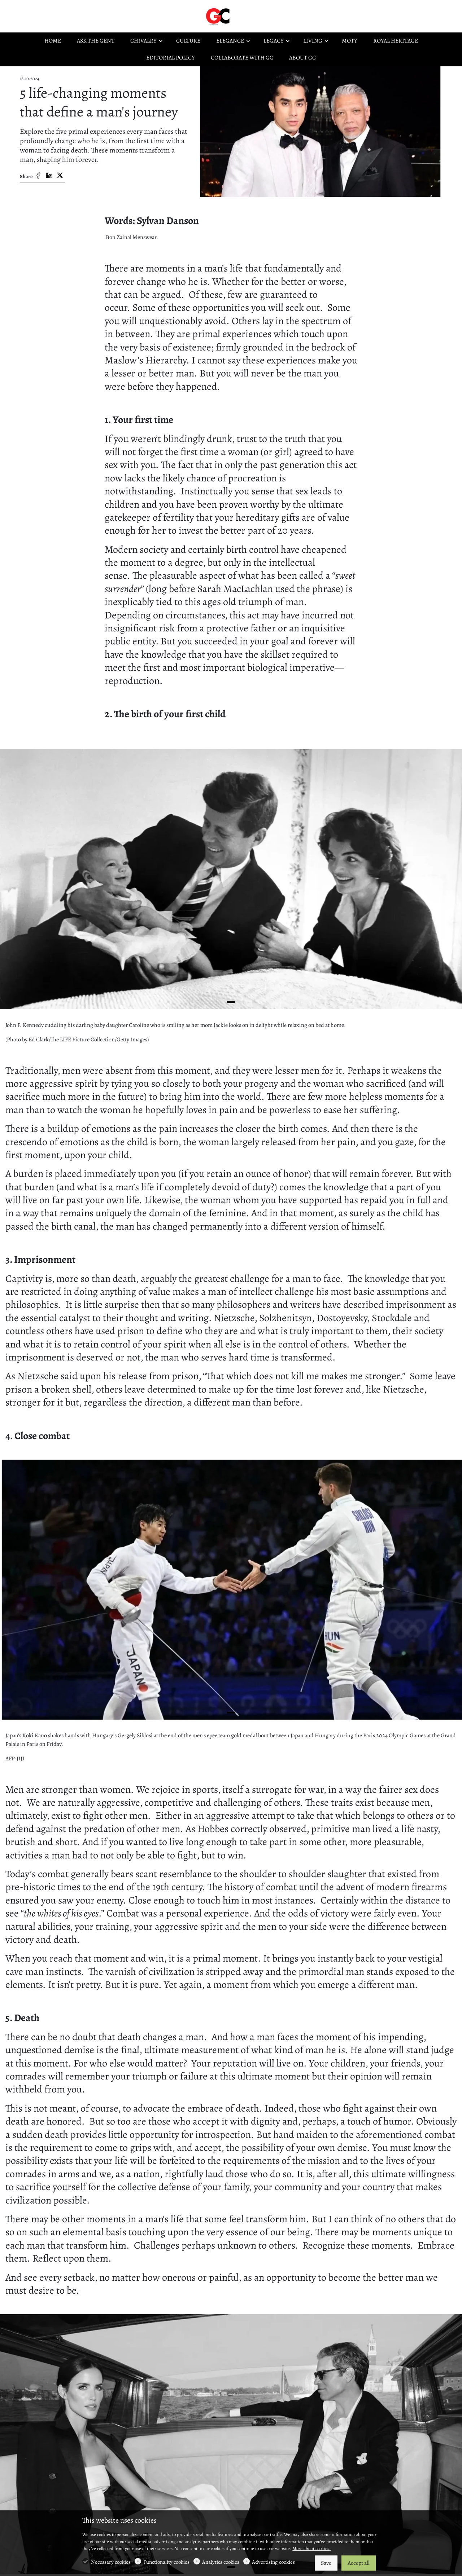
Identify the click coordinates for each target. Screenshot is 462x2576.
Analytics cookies (220, 2562)
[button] (231, 1002)
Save (326, 2563)
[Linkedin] (49, 176)
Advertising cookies (273, 2562)
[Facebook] (38, 176)
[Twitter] (60, 176)
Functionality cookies (166, 2562)
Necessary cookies (111, 2562)
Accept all (359, 2563)
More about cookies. (311, 2548)
